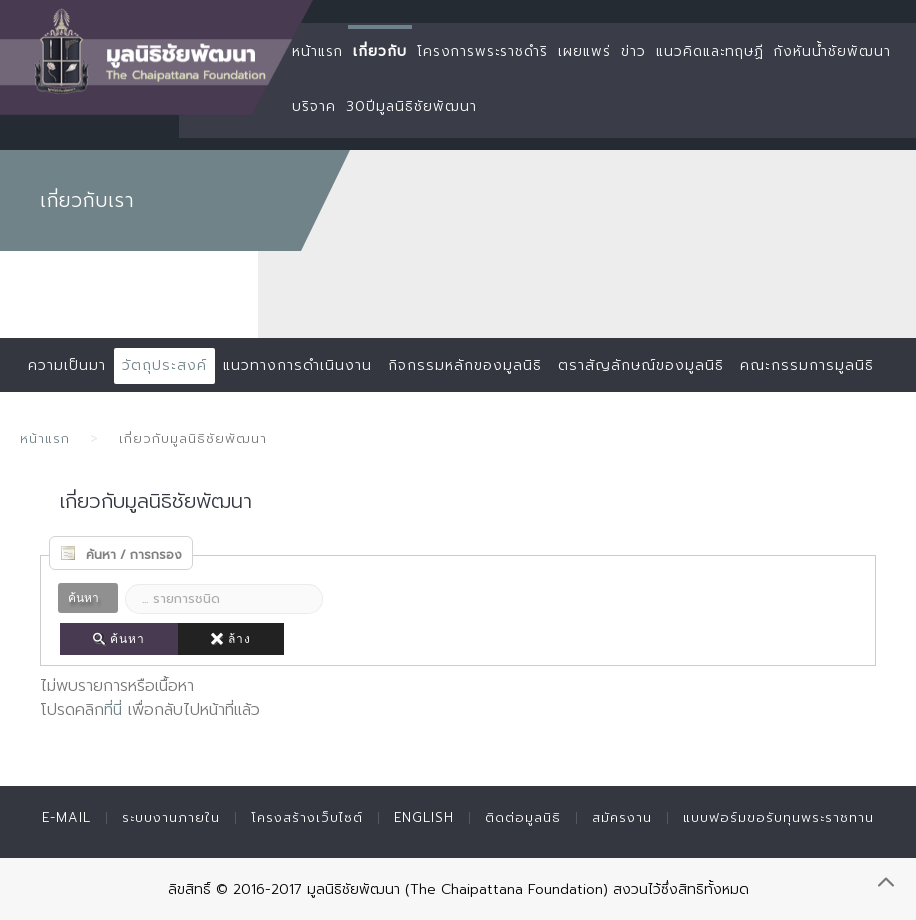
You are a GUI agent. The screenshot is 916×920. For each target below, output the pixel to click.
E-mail (66, 817)
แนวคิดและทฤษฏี (710, 51)
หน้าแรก (317, 51)
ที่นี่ (113, 710)
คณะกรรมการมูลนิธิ (807, 365)
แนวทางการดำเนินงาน (297, 365)
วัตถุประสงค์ (164, 365)
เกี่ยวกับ (380, 51)
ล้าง (231, 639)
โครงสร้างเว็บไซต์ (307, 817)
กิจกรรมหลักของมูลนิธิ (465, 365)
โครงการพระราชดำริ (482, 51)
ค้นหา (119, 639)
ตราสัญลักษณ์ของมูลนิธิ (641, 365)
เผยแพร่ (584, 51)
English (424, 817)
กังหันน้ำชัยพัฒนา (832, 51)
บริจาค (314, 106)
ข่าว (633, 51)
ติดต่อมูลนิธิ (523, 817)
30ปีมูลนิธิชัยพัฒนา (411, 106)
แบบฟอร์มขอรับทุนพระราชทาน (778, 817)
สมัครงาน (622, 817)
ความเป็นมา (67, 365)
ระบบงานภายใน (171, 817)
